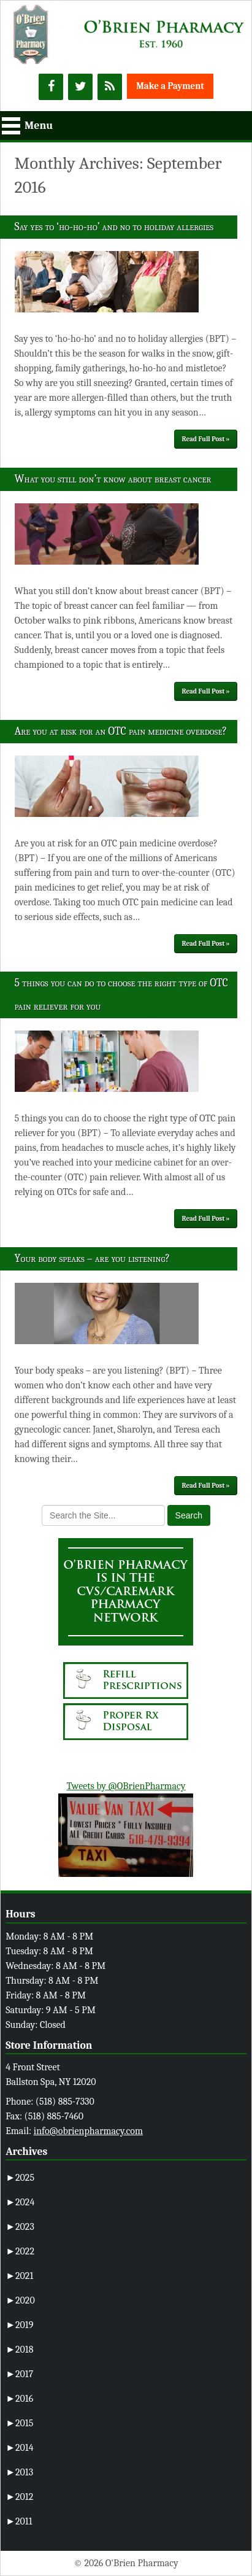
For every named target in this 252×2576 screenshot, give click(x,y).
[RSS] (109, 87)
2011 (19, 2521)
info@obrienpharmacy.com (88, 2131)
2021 (19, 2275)
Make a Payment (170, 85)
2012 (19, 2496)
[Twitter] (80, 87)
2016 (19, 2398)
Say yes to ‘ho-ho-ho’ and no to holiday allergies (114, 226)
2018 (19, 2349)
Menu (39, 125)
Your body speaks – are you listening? (92, 1258)
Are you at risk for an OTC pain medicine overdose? (121, 731)
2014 (19, 2447)
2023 (20, 2226)
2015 (19, 2423)
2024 (20, 2202)
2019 (19, 2324)
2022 (20, 2251)
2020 (20, 2300)
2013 (19, 2472)
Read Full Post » (206, 439)
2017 (19, 2374)
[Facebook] (51, 87)
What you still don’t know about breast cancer (113, 479)
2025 (20, 2177)
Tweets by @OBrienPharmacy (125, 1786)
